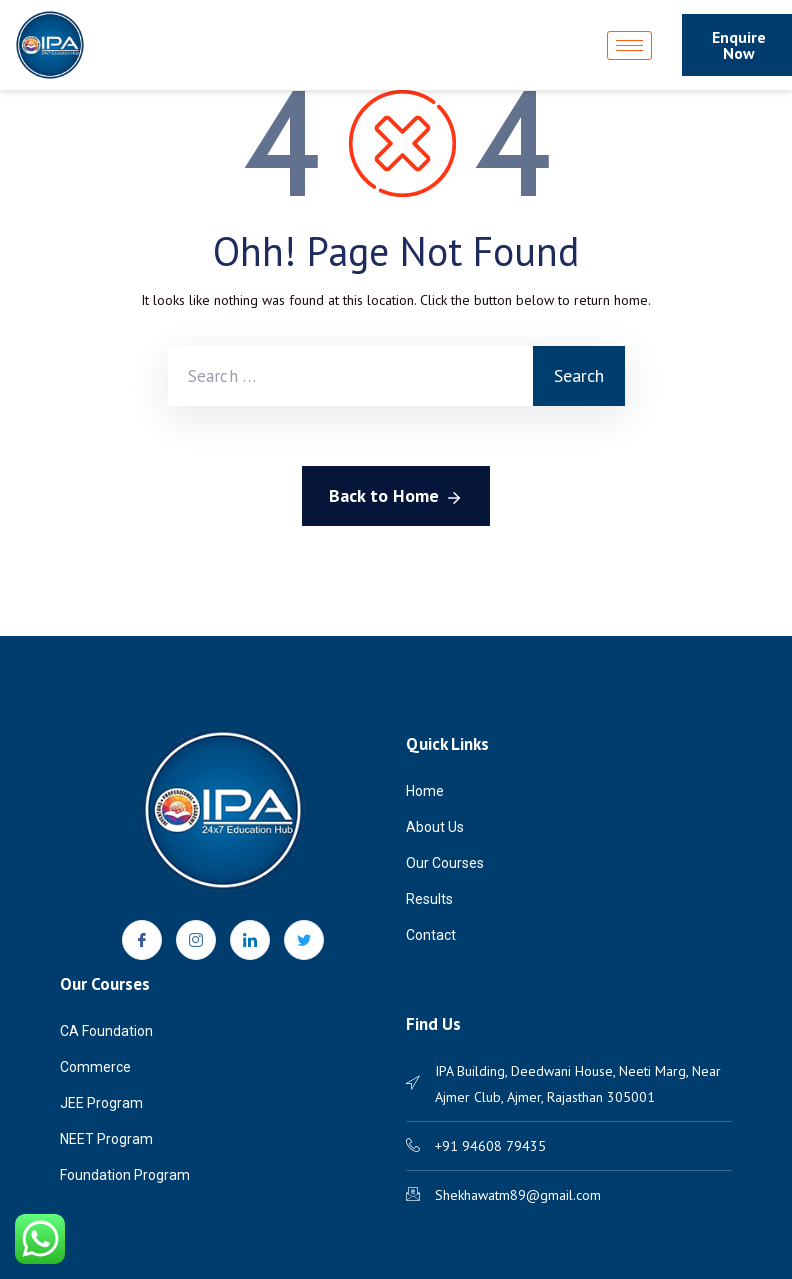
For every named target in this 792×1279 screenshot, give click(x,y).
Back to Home (396, 497)
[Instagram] (196, 940)
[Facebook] (142, 940)
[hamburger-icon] (629, 45)
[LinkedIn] (250, 940)
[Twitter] (304, 940)
